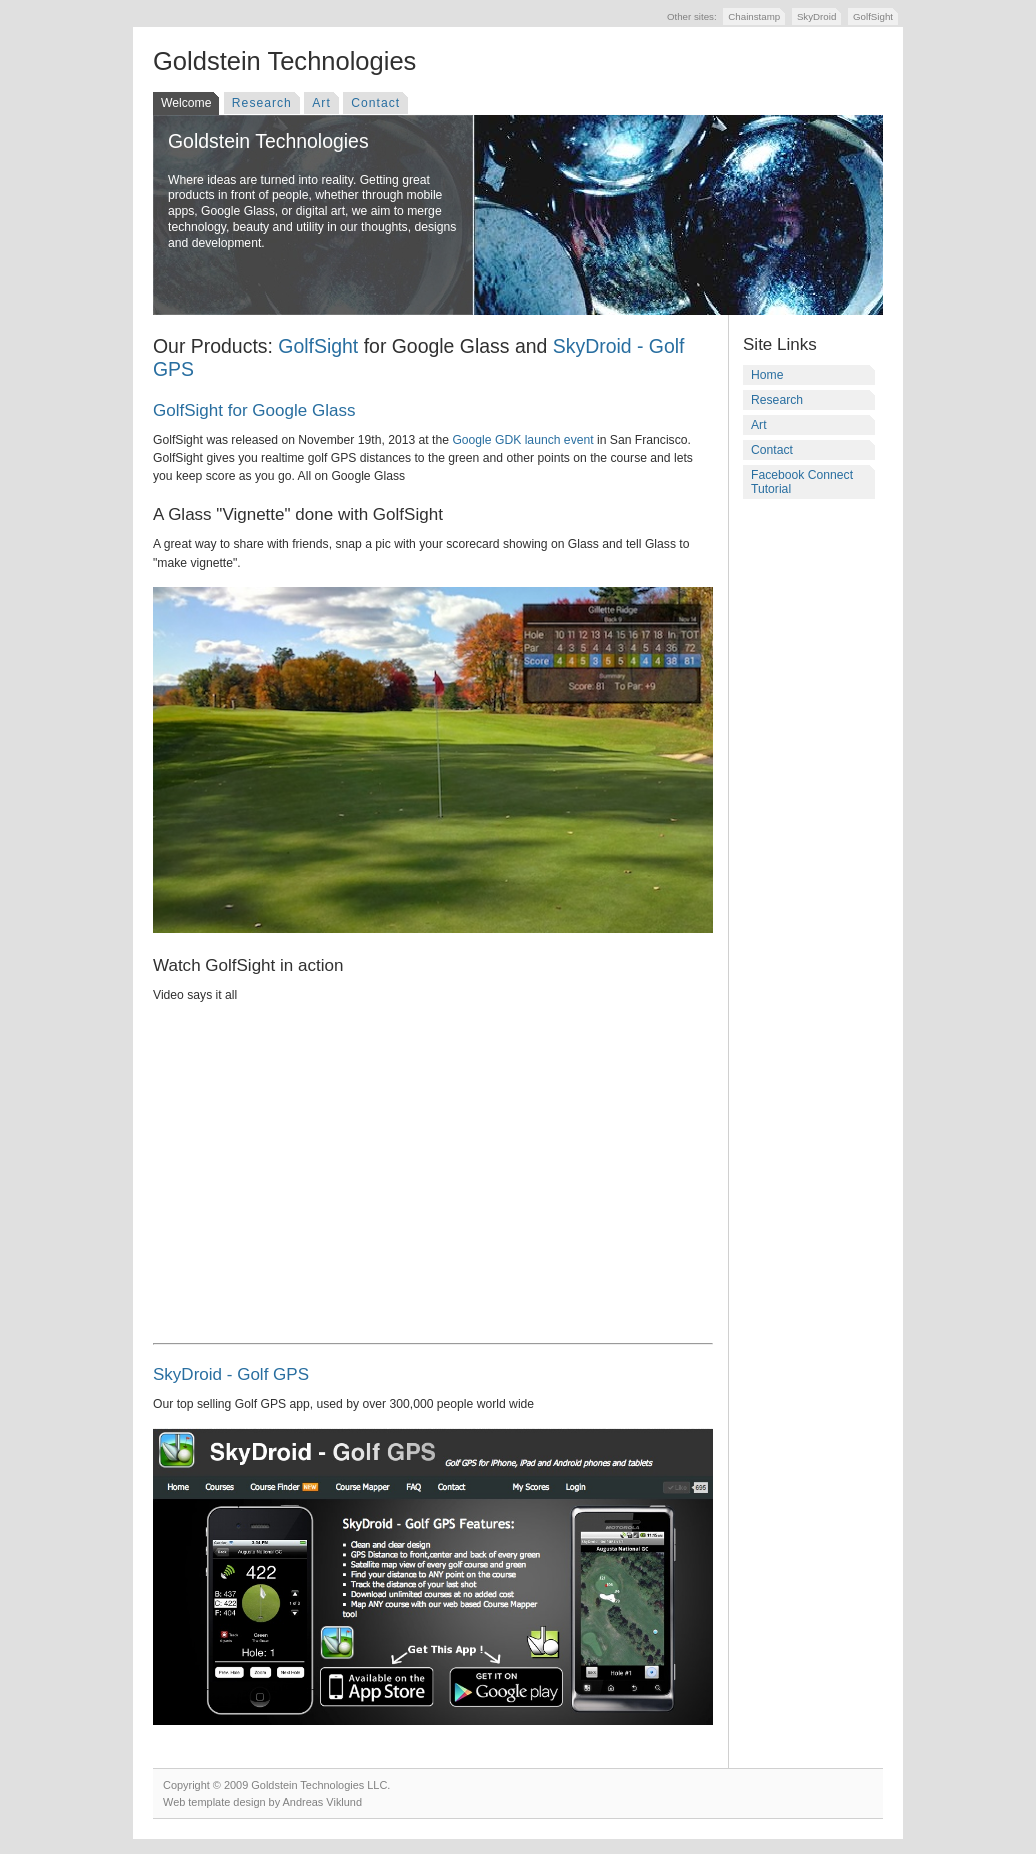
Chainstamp (754, 16)
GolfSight (873, 16)
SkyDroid (816, 16)
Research (262, 103)
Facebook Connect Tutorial (802, 482)
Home (767, 375)
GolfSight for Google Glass (254, 410)
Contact (375, 103)
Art (321, 103)
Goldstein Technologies (284, 61)
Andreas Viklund (322, 1802)
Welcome (186, 103)
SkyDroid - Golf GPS (231, 1374)
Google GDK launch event (522, 440)
